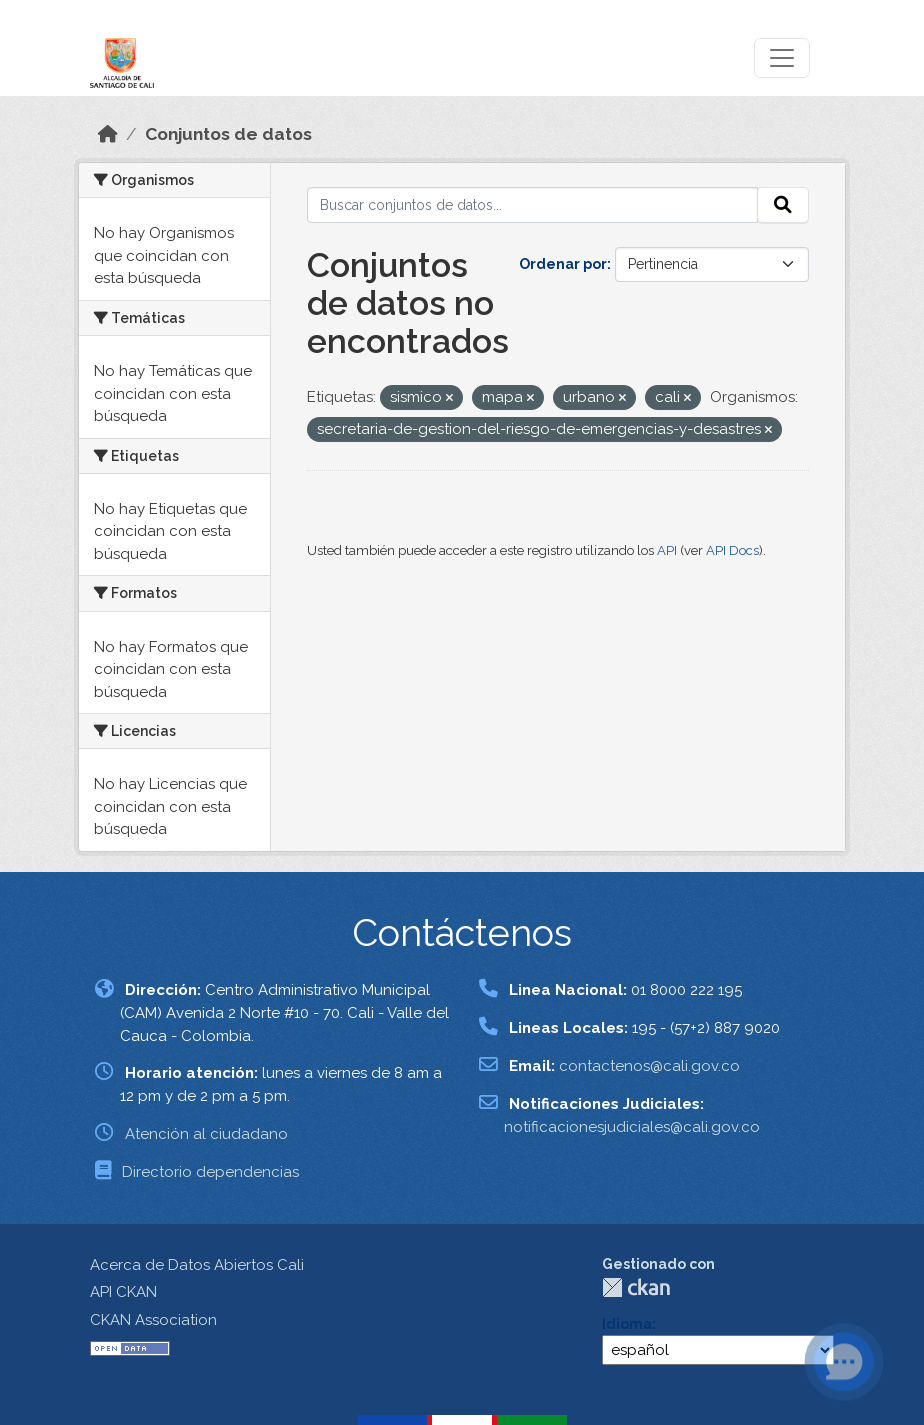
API (667, 550)
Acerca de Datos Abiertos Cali (197, 1265)
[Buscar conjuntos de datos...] (533, 205)
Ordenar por (563, 264)
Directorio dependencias (210, 1172)
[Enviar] (783, 205)
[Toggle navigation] (782, 58)
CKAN (636, 1287)
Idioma (627, 1324)
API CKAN (123, 1292)
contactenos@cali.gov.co (649, 1066)
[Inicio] (108, 134)
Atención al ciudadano (206, 1134)
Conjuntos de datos (228, 134)
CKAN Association (153, 1320)
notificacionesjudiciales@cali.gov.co (632, 1127)
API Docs (732, 550)
